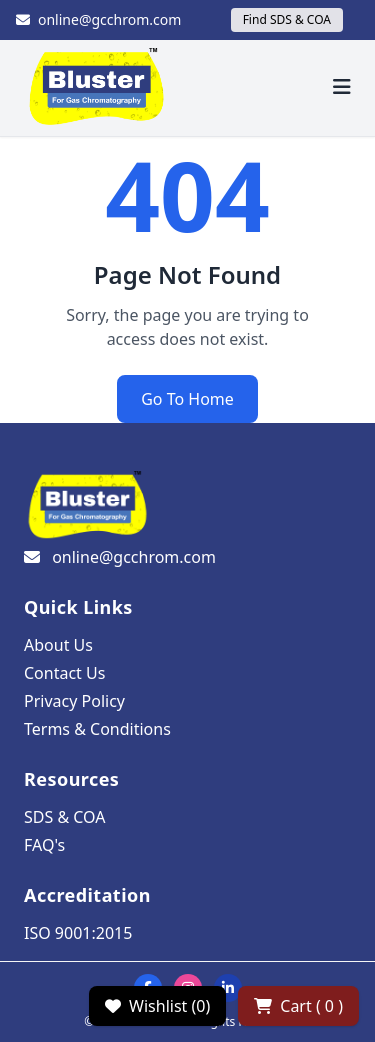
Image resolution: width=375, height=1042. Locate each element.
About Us (58, 645)
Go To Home (187, 399)
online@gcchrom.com (98, 19)
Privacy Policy (74, 701)
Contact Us (64, 673)
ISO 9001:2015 (78, 933)
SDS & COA (64, 817)
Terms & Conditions (97, 729)
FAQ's (44, 845)
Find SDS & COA (287, 19)
